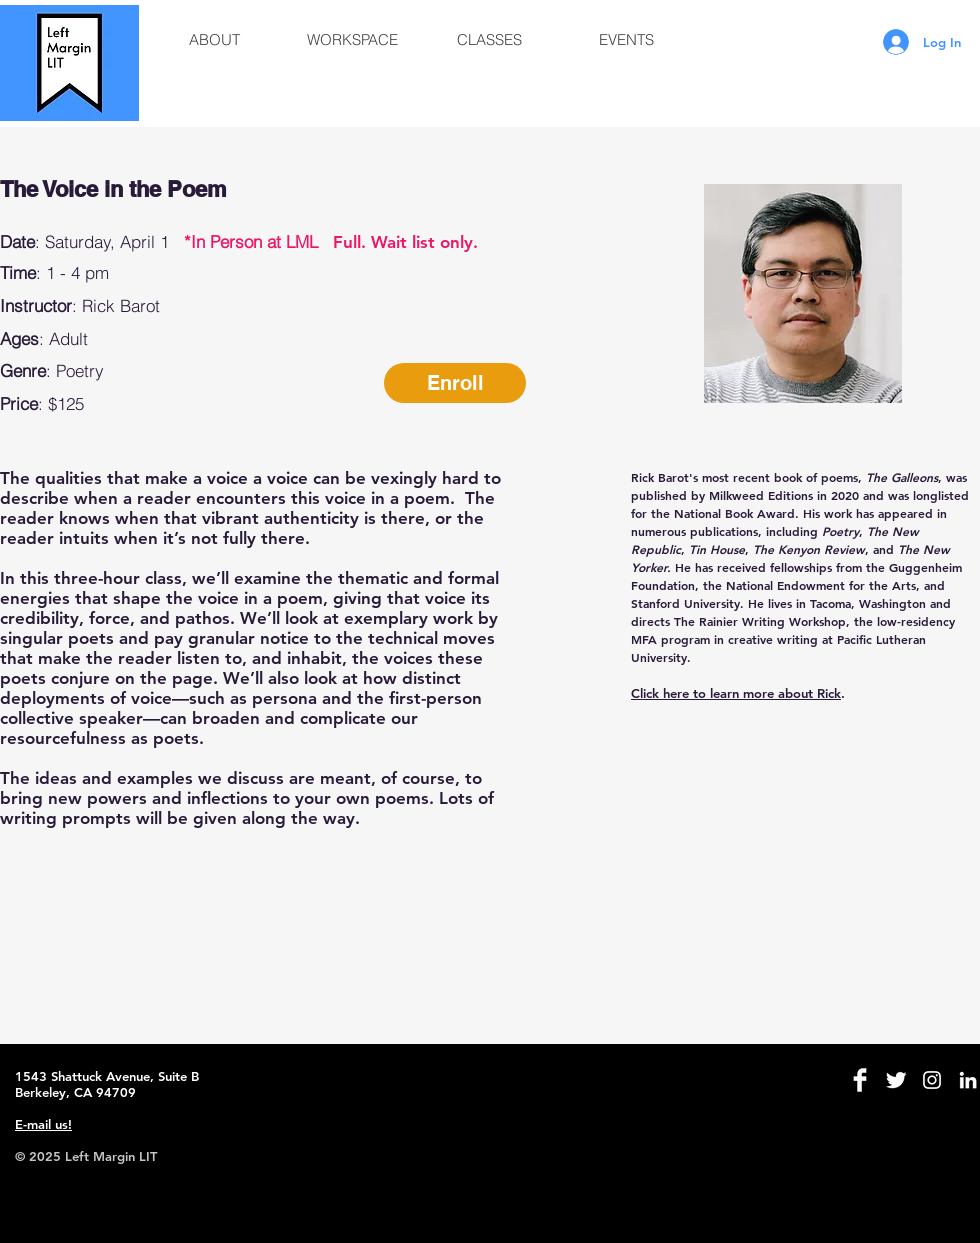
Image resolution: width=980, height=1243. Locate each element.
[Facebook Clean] (860, 1080)
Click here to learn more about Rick (736, 693)
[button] (214, 40)
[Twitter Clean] (896, 1080)
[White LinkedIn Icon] (968, 1080)
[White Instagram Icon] (932, 1080)
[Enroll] (455, 383)
